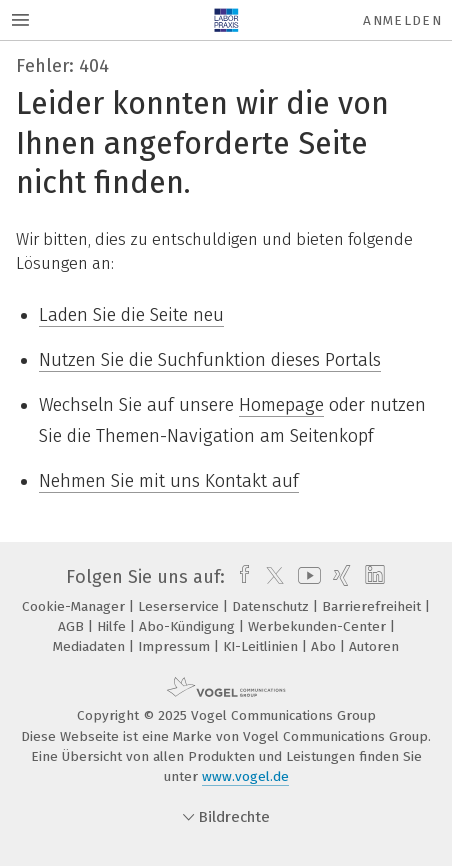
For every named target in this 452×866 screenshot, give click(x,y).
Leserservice (180, 606)
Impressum (176, 646)
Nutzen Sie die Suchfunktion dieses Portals (210, 360)
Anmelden (402, 20)
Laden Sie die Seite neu (131, 315)
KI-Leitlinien (262, 646)
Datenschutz (272, 606)
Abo (325, 646)
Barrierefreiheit (373, 606)
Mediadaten (91, 646)
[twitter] (270, 577)
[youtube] (306, 577)
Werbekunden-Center (319, 626)
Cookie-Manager (75, 606)
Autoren (374, 646)
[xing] (339, 577)
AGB (73, 626)
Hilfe (113, 626)
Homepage (281, 405)
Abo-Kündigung (189, 626)
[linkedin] (372, 577)
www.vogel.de (245, 776)
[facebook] (239, 577)
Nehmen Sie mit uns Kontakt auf (169, 481)
